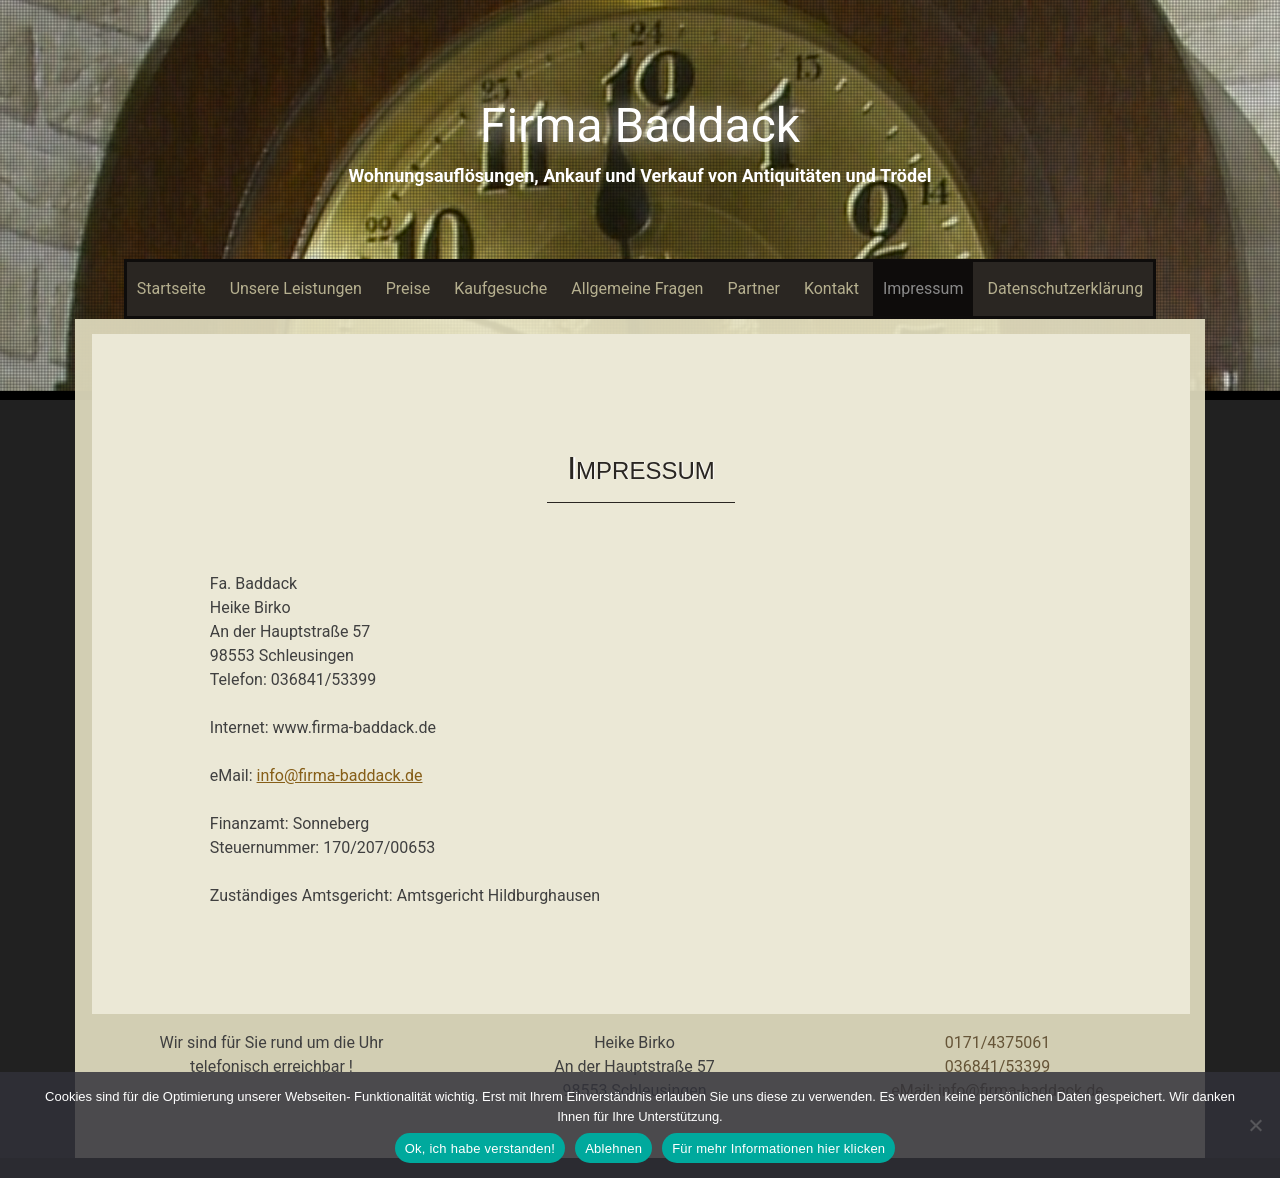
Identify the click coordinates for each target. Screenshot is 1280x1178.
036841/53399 (998, 1066)
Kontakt (831, 288)
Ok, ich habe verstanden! (480, 1148)
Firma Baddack (640, 125)
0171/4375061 (998, 1042)
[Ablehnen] (1255, 1125)
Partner (753, 288)
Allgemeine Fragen (637, 288)
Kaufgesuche (500, 288)
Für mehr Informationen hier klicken (778, 1148)
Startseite (171, 288)
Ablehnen (613, 1148)
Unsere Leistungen (296, 288)
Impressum (923, 288)
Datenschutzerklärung (1065, 288)
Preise (408, 288)
